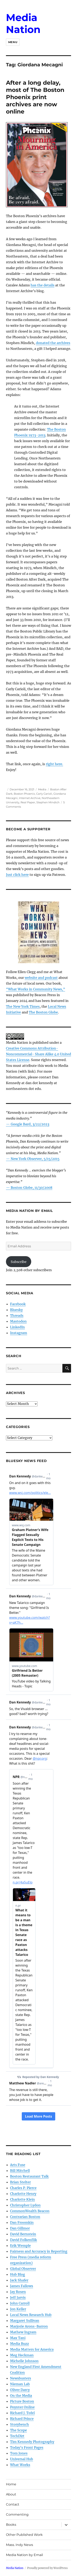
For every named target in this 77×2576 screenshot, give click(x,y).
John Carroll (20, 2303)
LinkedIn (17, 1327)
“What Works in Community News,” (35, 989)
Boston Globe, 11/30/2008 (31, 1187)
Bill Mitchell (20, 2170)
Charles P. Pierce (23, 2188)
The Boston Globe (43, 1012)
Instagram (18, 1333)
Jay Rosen (18, 2292)
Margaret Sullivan (24, 2320)
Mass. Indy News (19, 2545)
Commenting (17, 2514)
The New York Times (23, 1006)
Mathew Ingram (23, 2332)
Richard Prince (22, 2419)
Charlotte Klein (22, 2199)
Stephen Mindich (48, 802)
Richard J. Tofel (22, 2413)
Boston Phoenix (24, 793)
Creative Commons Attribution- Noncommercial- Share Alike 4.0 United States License (38, 1054)
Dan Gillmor (20, 2228)
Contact (12, 2504)
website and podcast (41, 978)
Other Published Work (24, 2535)
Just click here (17, 875)
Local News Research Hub (31, 2315)
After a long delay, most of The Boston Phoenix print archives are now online (35, 97)
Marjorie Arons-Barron (29, 2326)
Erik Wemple (20, 2245)
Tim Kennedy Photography (32, 2442)
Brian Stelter (20, 2182)
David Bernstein (23, 2234)
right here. (54, 764)
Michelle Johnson (24, 2361)
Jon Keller (18, 2309)
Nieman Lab (20, 2384)
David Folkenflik (23, 2240)
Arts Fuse (17, 2165)
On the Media (21, 2395)
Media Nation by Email (24, 2555)
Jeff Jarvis (18, 2297)
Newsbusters (20, 2378)
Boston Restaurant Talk (29, 2176)
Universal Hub (21, 2459)
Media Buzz (19, 2344)
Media (42, 789)
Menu (12, 42)
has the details (42, 285)
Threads (16, 1315)
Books (11, 2525)
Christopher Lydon (25, 2205)
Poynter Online (22, 2407)
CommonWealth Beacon (29, 2211)
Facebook (18, 1304)
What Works (20, 2465)
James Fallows (21, 2286)
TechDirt (17, 2436)
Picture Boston (22, 2401)
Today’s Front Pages (26, 2447)
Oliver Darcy (20, 2390)
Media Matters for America (32, 2349)
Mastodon (18, 1321)
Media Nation (23, 23)
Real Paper (28, 802)
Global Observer (23, 2269)
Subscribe (18, 1262)
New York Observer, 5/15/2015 (35, 1159)
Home (11, 2484)
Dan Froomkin (22, 2222)
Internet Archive (29, 798)
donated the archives (53, 343)
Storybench (19, 2424)
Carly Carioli (44, 793)
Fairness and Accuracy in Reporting (38, 2251)
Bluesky (16, 1310)
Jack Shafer (19, 2280)
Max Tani (17, 2338)
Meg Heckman (22, 2355)
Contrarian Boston (25, 2217)
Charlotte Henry (23, 2194)
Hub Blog (17, 2274)
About (11, 2494)
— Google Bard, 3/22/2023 (27, 1124)
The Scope (18, 2430)
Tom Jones (19, 2453)
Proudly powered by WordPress (47, 2568)
